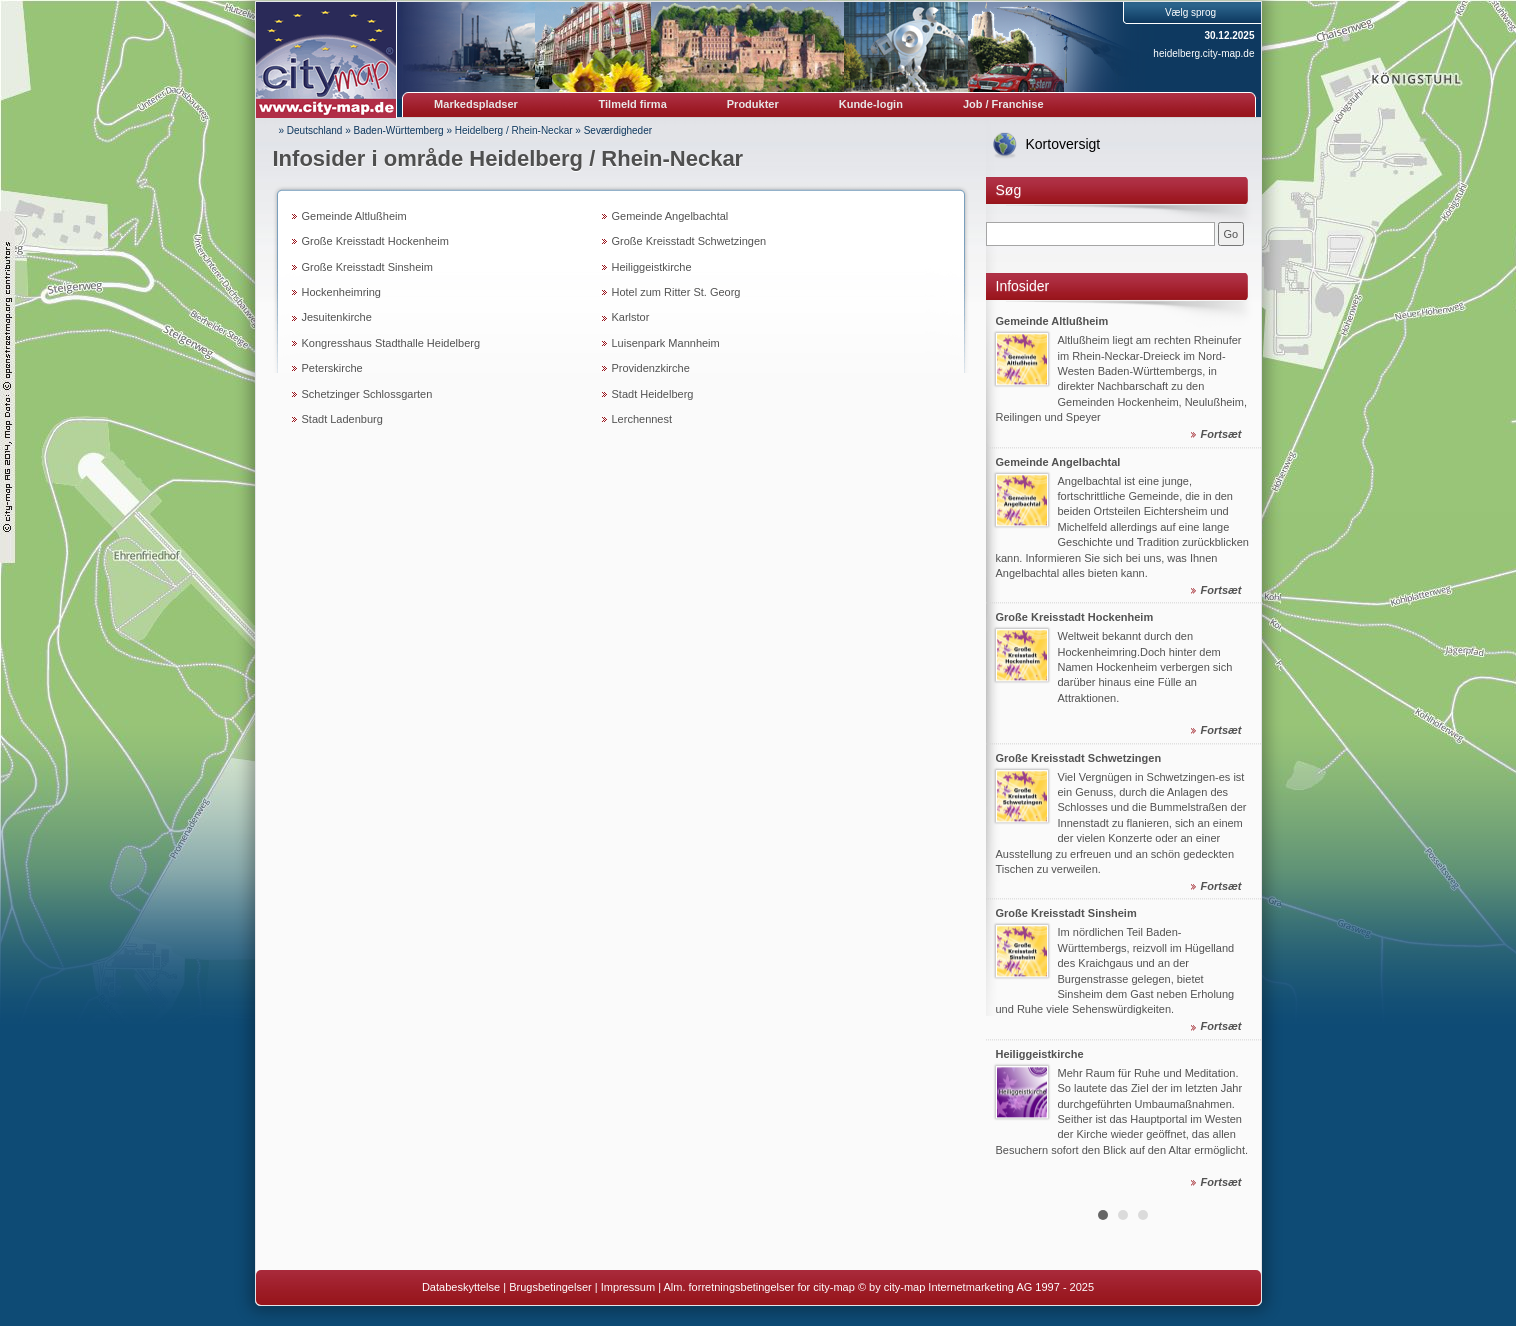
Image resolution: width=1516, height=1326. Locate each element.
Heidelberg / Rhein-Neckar (514, 130)
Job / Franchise (1003, 104)
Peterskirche (332, 368)
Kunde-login (871, 104)
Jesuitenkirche (337, 317)
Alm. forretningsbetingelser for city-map (758, 1287)
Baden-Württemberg (399, 130)
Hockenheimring (341, 292)
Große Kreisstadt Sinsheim (367, 267)
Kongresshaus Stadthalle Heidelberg (391, 343)
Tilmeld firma (633, 104)
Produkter (753, 104)
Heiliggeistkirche (652, 267)
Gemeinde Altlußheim (354, 216)
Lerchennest (642, 419)
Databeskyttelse (461, 1287)
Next (1235, 749)
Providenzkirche (651, 368)
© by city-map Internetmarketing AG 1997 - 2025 (976, 1287)
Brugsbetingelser (550, 1287)
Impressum (628, 1287)
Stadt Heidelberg (653, 394)
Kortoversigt (1063, 144)
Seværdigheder (618, 130)
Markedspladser (476, 104)
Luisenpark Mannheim (666, 343)
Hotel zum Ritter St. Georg (676, 292)
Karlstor (631, 317)
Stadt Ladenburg (342, 419)
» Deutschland (311, 130)
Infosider (1023, 286)
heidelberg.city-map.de (1203, 53)
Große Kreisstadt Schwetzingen (689, 241)
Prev (1012, 749)
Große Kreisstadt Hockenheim (375, 241)
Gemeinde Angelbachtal (670, 216)
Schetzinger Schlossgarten (367, 394)
